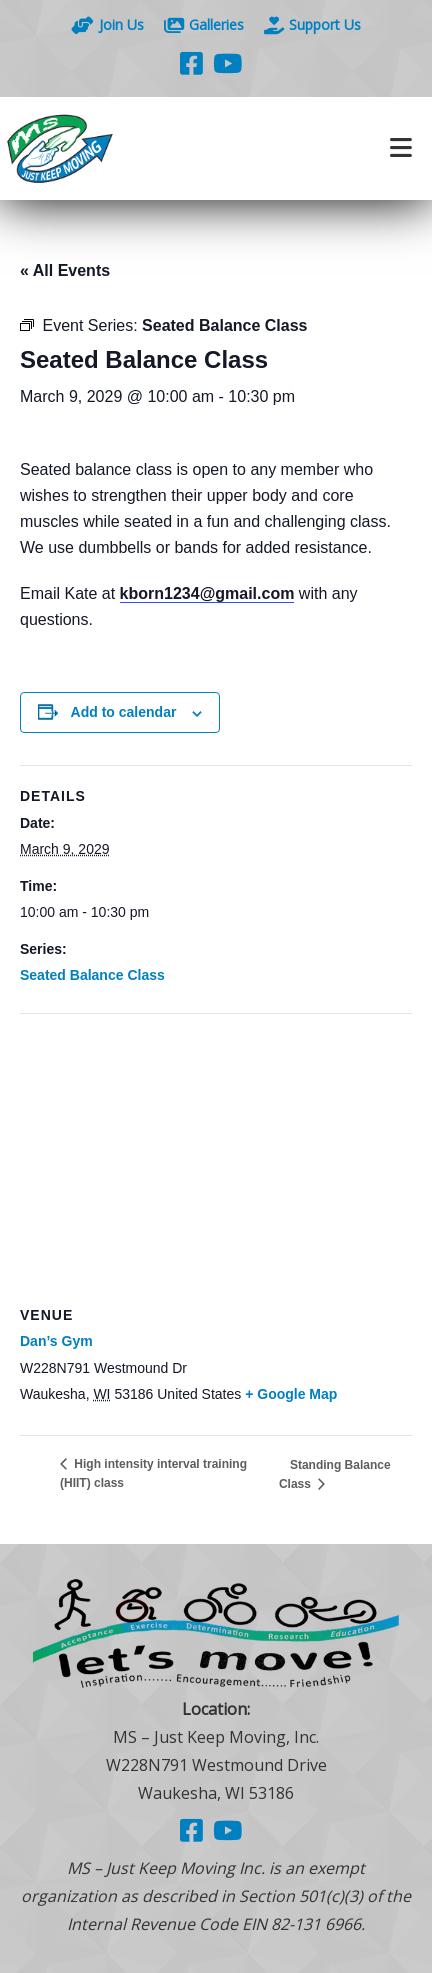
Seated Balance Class (92, 975)
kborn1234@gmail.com (207, 593)
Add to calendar (124, 712)
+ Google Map (291, 1394)
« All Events (65, 270)
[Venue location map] (216, 1158)
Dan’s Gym (56, 1341)
